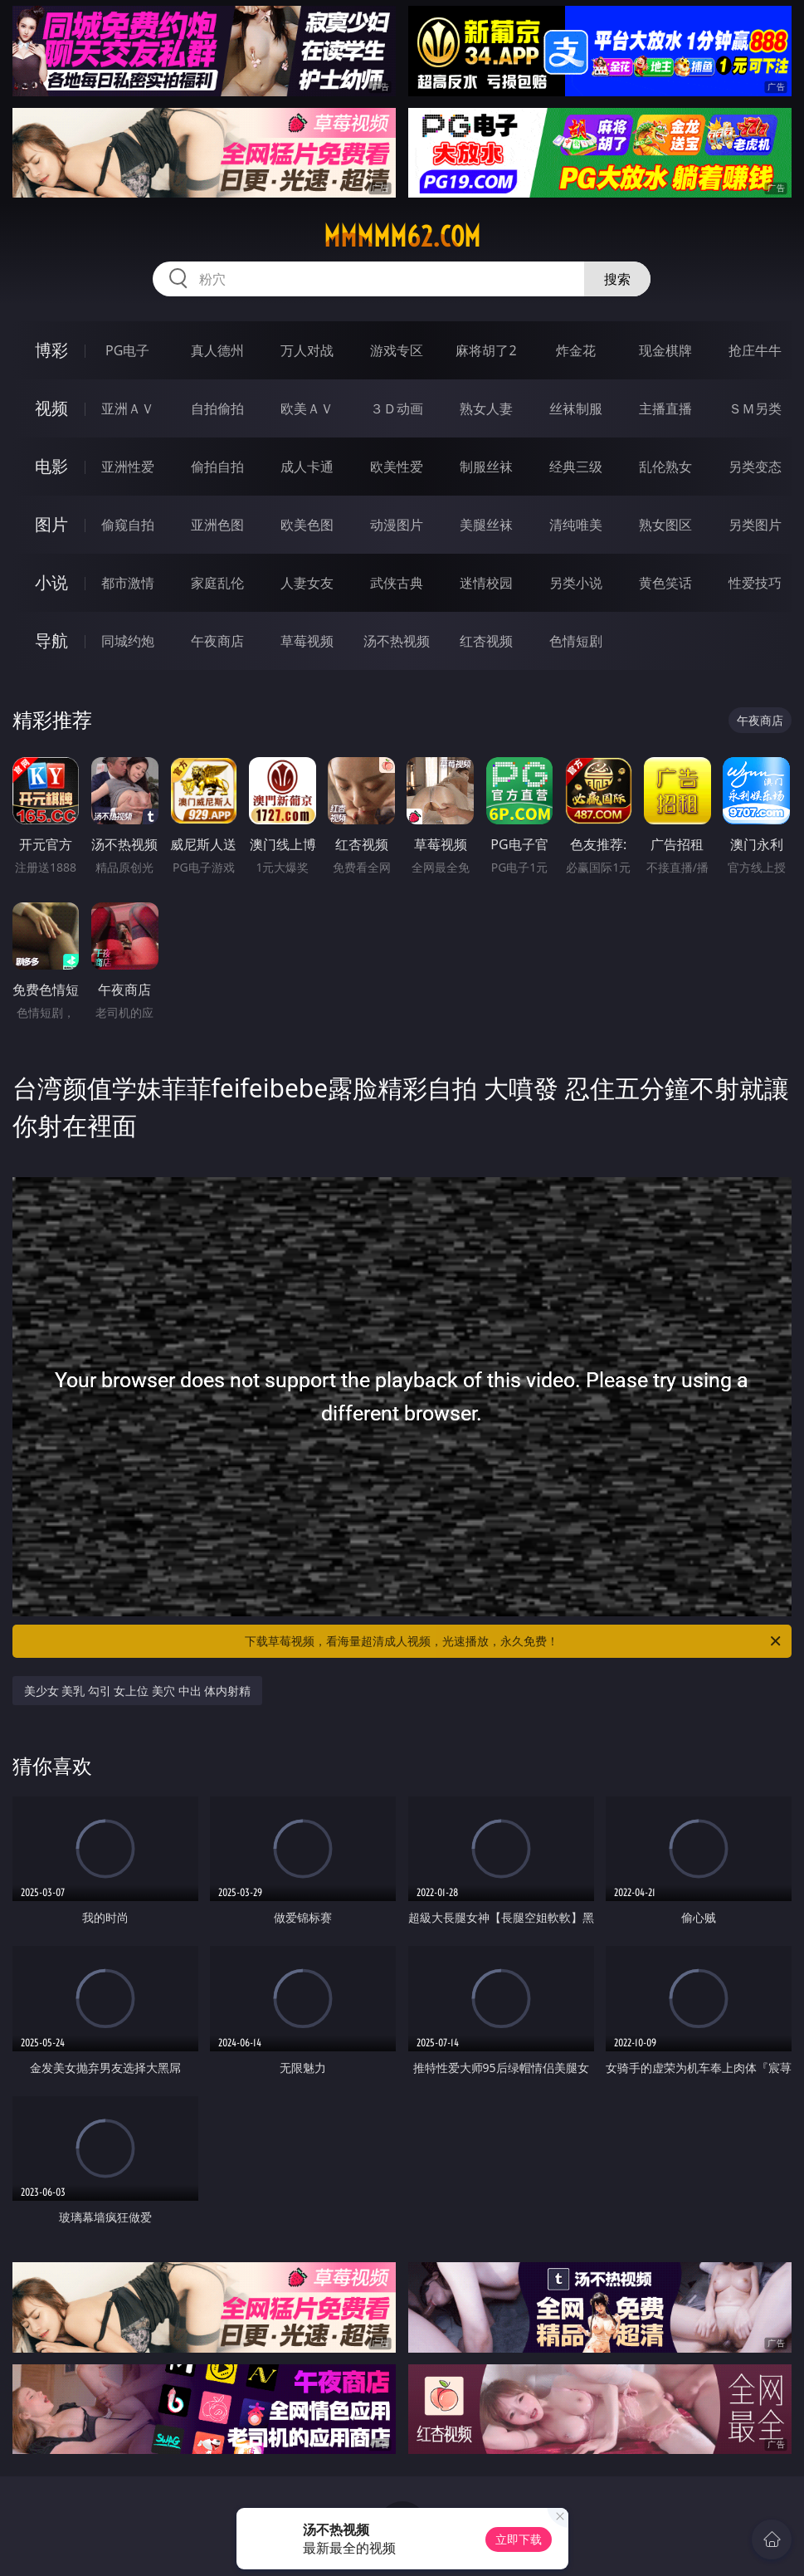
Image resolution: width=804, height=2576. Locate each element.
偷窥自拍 (127, 525)
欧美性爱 (396, 466)
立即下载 (518, 2539)
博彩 (51, 350)
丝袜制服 (575, 408)
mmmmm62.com (402, 236)
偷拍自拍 (217, 466)
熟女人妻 (486, 408)
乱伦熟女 (665, 466)
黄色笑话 (665, 583)
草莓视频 (307, 641)
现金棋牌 (665, 350)
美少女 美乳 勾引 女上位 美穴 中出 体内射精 (137, 1691)
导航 (51, 640)
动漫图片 (396, 525)
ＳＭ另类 (755, 408)
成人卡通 (307, 466)
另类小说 (575, 583)
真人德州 (217, 350)
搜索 (617, 279)
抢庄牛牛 (755, 350)
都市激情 (127, 583)
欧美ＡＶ (307, 408)
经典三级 (575, 466)
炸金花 (576, 350)
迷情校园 (486, 583)
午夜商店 (217, 641)
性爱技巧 (755, 583)
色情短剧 (575, 641)
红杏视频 (486, 641)
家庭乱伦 (217, 583)
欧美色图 (307, 525)
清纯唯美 (575, 525)
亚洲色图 (217, 525)
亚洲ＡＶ (127, 408)
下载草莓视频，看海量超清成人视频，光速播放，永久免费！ (514, 1641)
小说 (51, 582)
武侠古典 (396, 583)
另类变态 (755, 466)
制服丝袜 (486, 466)
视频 (51, 408)
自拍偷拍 (217, 408)
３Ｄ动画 (396, 408)
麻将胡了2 (486, 350)
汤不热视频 (396, 641)
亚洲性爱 (127, 466)
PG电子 (127, 350)
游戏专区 (396, 350)
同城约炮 (127, 641)
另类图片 (755, 525)
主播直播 (665, 408)
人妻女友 (307, 583)
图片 (51, 524)
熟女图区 (665, 525)
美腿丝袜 (486, 525)
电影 (51, 466)
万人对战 (307, 350)
